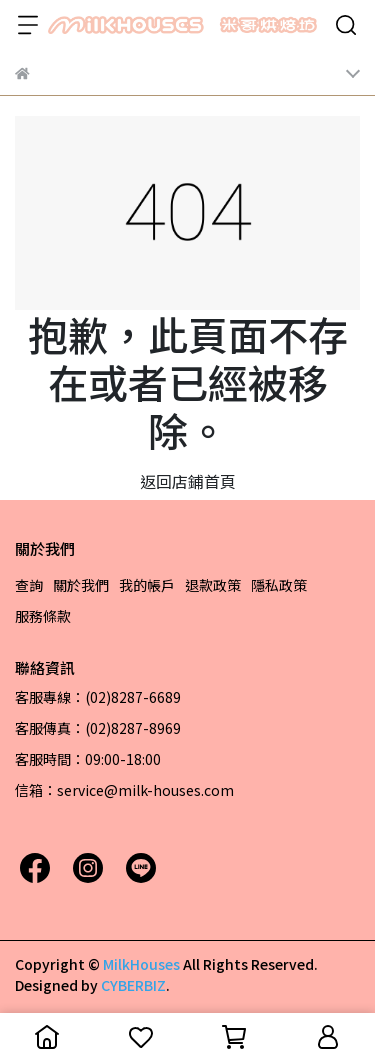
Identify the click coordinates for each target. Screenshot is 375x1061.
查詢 (29, 585)
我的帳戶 (147, 585)
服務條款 (43, 616)
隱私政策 (279, 585)
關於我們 (81, 585)
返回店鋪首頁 (188, 481)
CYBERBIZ (133, 985)
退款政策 (213, 585)
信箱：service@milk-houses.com (124, 790)
